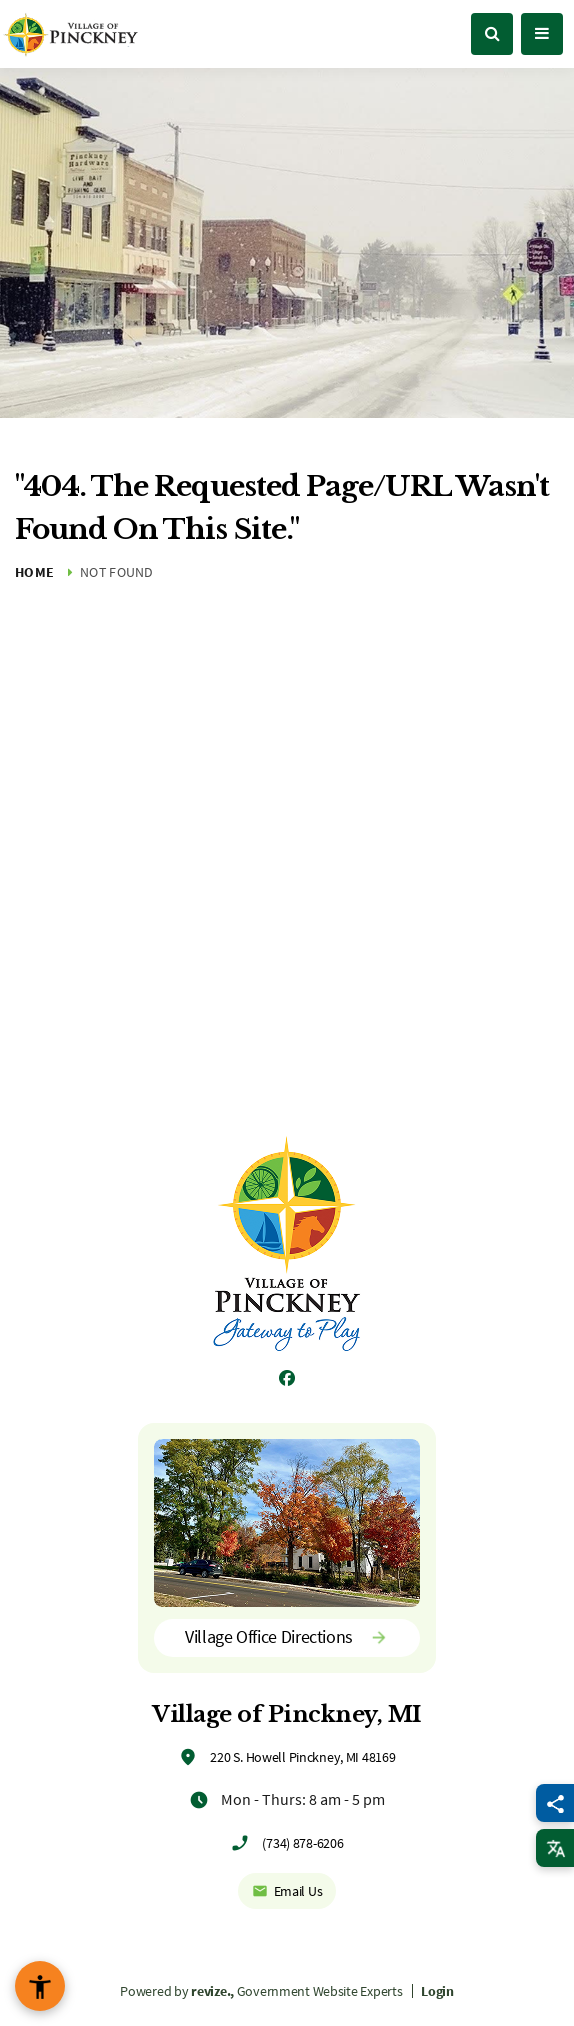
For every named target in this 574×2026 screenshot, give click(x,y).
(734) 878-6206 (302, 1843)
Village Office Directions (287, 1636)
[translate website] (555, 1848)
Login (437, 1991)
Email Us (287, 1891)
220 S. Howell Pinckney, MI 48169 (302, 1757)
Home (34, 572)
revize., (212, 1991)
